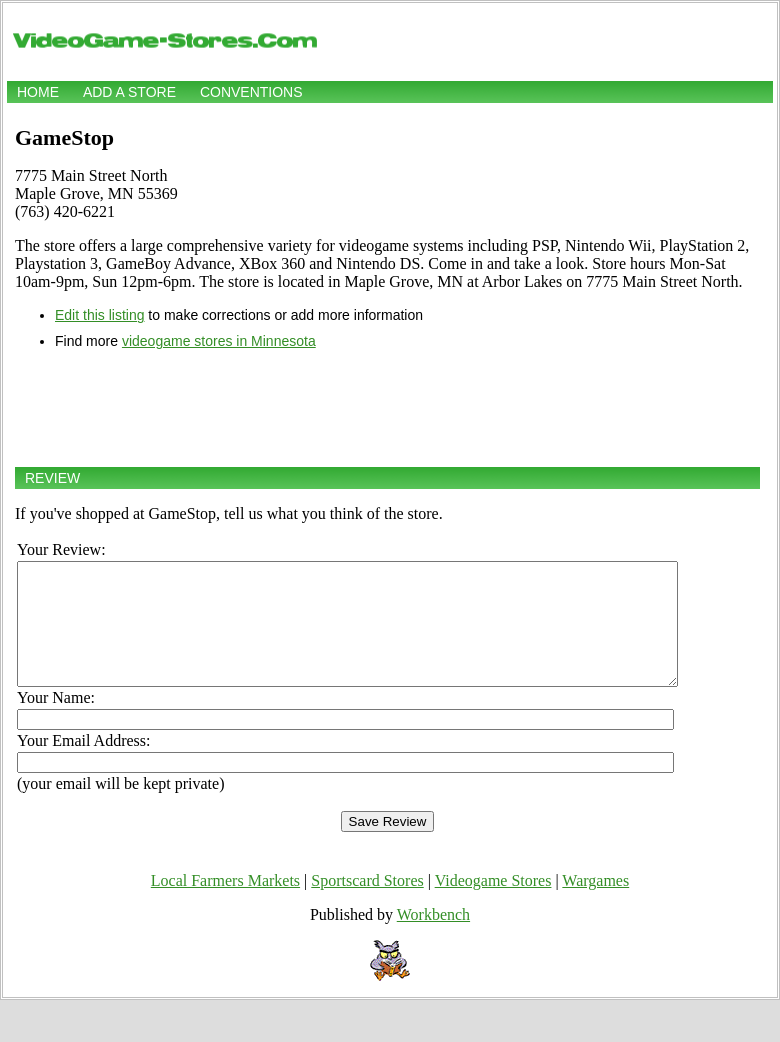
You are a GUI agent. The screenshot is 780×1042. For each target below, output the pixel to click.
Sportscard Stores (367, 904)
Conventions (251, 92)
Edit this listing (99, 315)
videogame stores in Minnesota (219, 341)
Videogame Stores (493, 904)
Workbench (433, 938)
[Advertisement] (387, 408)
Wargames (595, 904)
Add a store (129, 92)
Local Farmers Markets (225, 904)
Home (38, 92)
